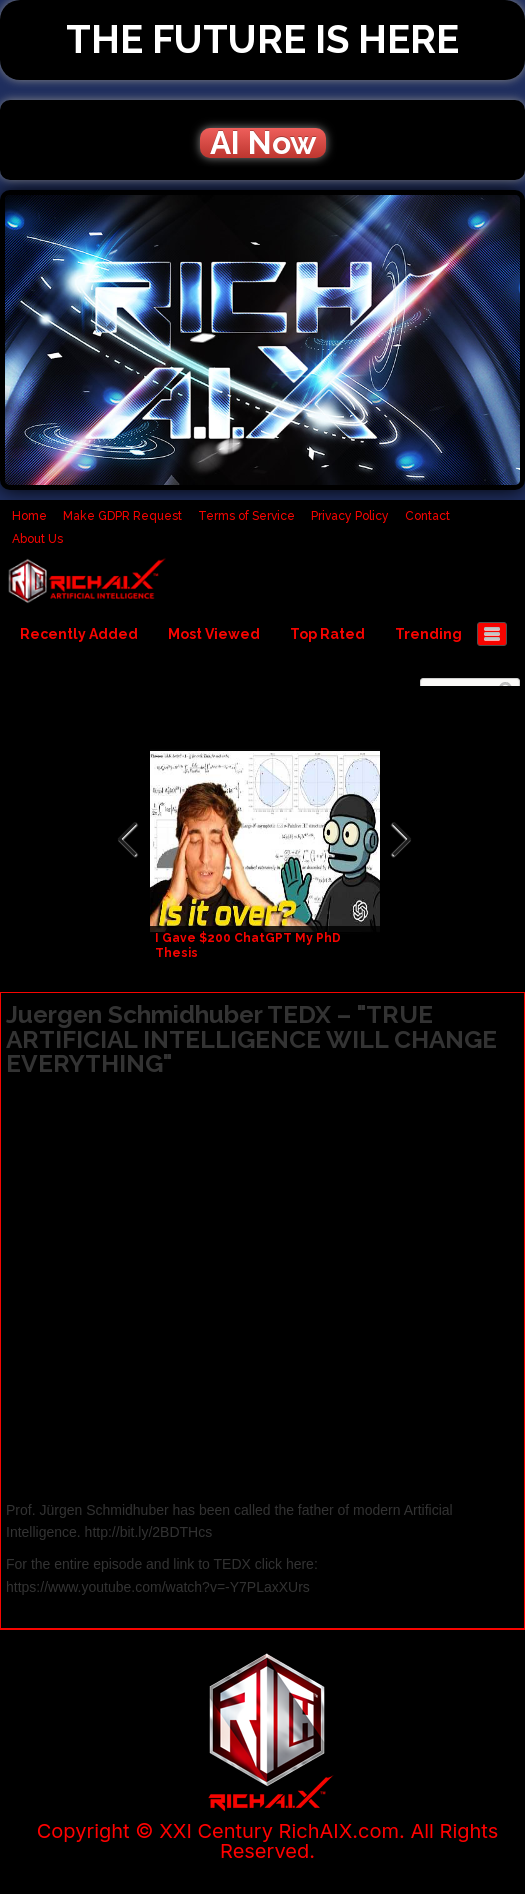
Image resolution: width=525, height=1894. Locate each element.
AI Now (263, 143)
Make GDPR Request (122, 516)
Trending (428, 634)
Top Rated (327, 634)
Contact (427, 516)
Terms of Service (246, 516)
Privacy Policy (350, 516)
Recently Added (79, 634)
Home (29, 516)
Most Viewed (214, 634)
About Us (37, 539)
